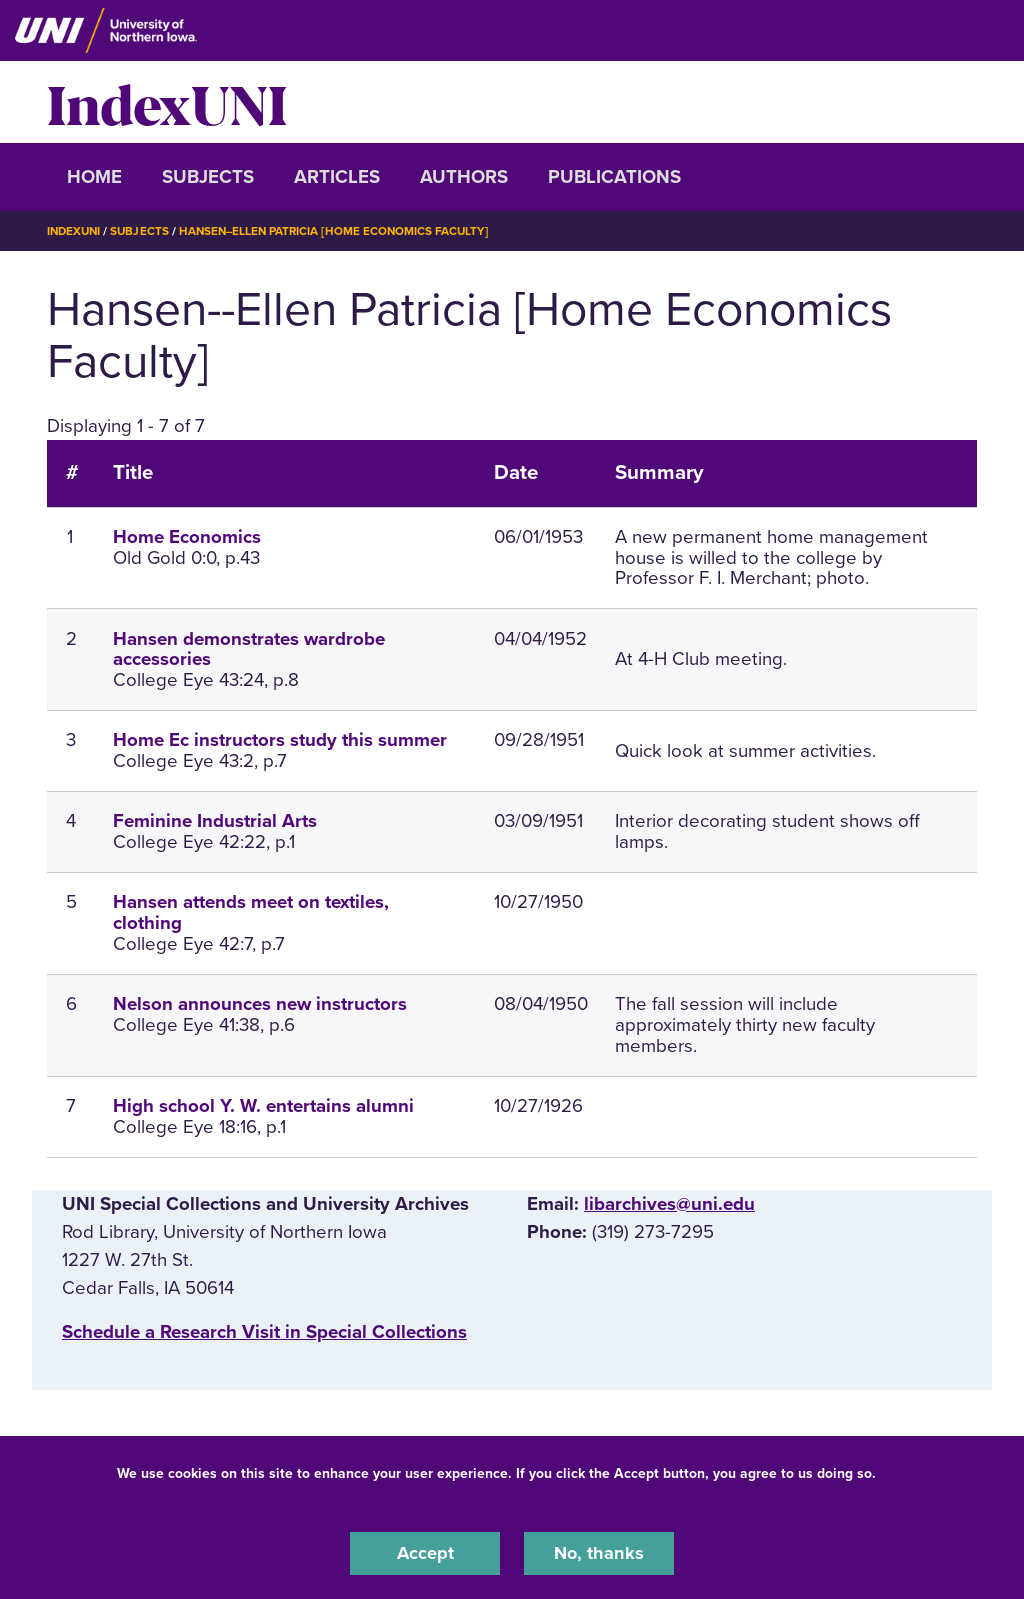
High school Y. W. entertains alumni (263, 1106)
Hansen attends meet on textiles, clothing (251, 912)
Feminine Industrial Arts (215, 821)
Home (94, 177)
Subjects (208, 177)
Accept (425, 1553)
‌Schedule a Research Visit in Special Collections (264, 1332)
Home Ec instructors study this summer (280, 740)
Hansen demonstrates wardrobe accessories (249, 648)
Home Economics (187, 537)
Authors (464, 177)
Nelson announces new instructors (260, 1004)
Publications (614, 177)
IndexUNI (167, 102)
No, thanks (599, 1553)
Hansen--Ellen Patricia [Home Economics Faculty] (343, 231)
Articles (337, 177)
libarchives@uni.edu (669, 1203)
